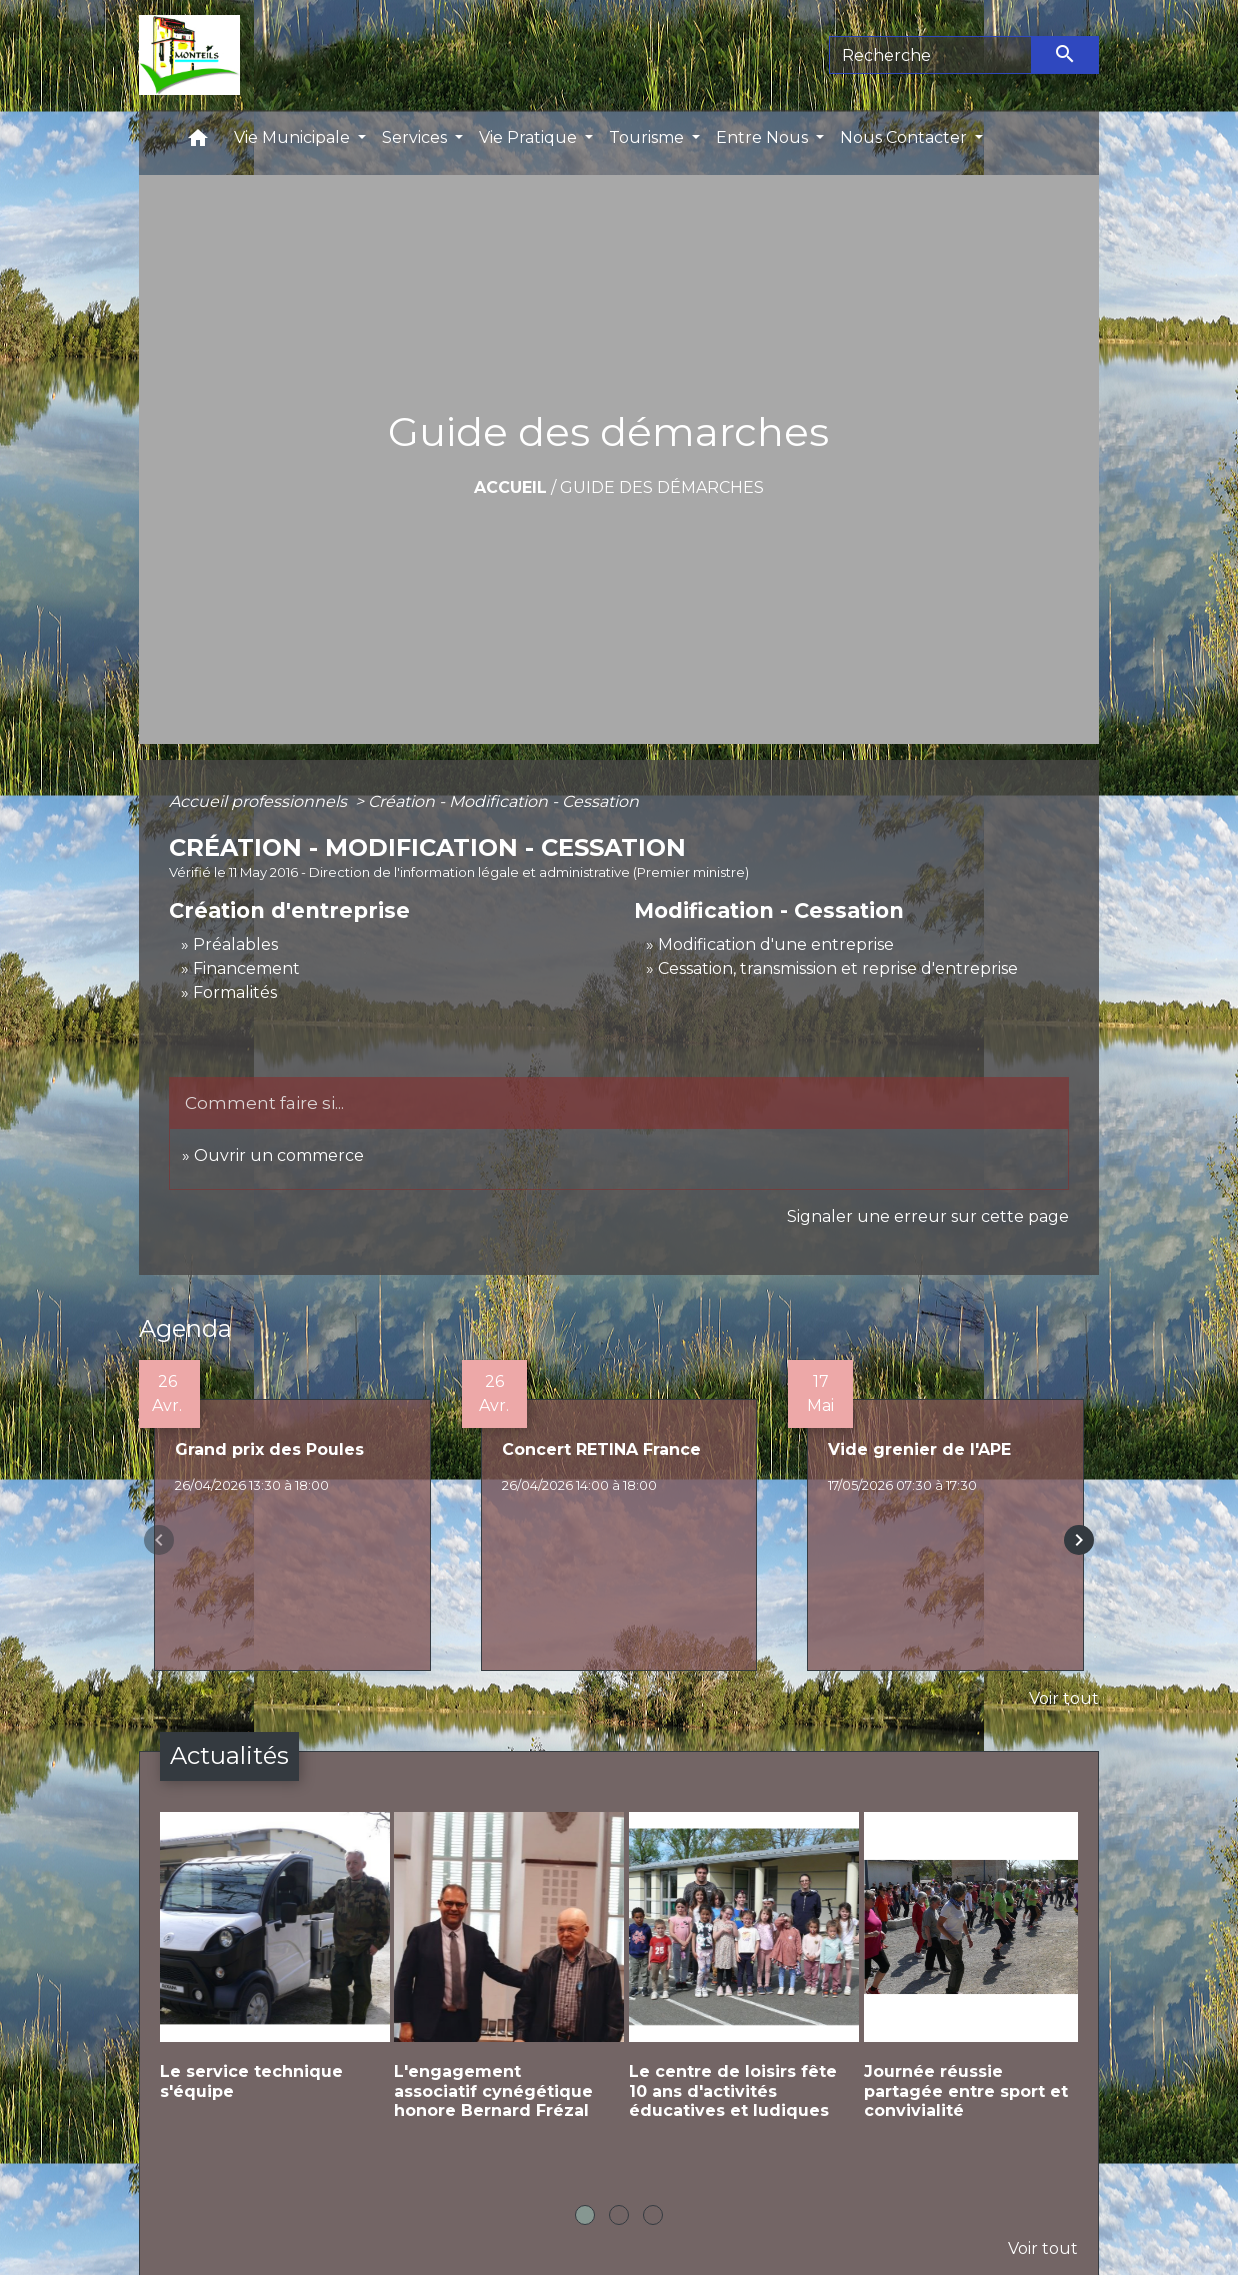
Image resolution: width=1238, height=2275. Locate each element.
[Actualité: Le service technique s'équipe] (267, 1972)
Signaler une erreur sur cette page (928, 1216)
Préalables (235, 944)
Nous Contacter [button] (905, 137)
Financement (246, 968)
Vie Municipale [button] (294, 137)
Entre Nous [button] (764, 137)
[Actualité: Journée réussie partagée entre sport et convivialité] (971, 1982)
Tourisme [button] (648, 137)
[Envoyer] (1066, 55)
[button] (198, 142)
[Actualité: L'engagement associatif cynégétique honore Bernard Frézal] (501, 1982)
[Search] (930, 55)
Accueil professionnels (260, 801)
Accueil (510, 487)
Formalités (235, 992)
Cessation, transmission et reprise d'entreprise (838, 968)
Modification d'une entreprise (776, 944)
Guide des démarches (662, 487)
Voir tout (1064, 1698)
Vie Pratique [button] (530, 137)
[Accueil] (189, 55)
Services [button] (416, 137)
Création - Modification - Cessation (503, 801)
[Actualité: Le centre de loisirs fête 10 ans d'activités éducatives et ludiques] (736, 1982)
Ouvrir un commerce (279, 1155)
